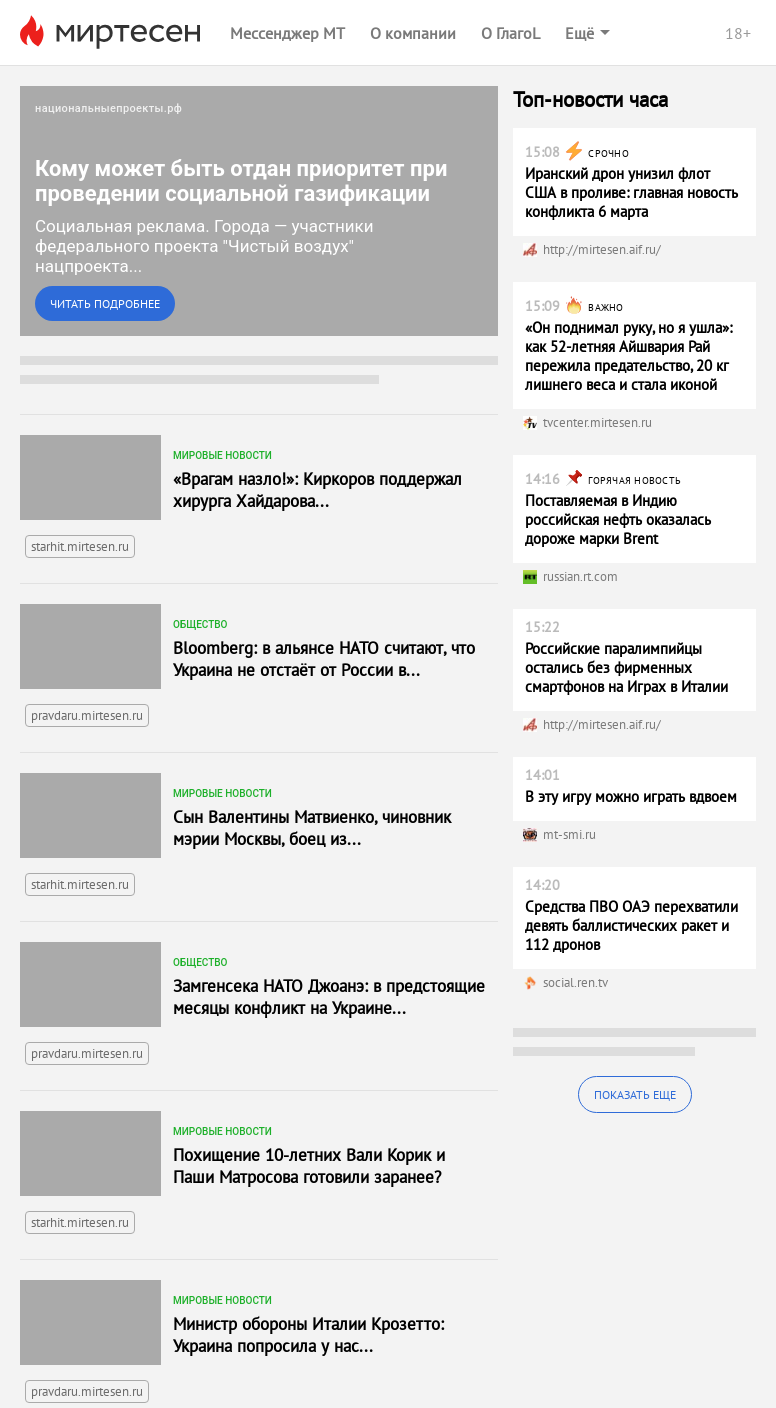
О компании (413, 33)
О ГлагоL (510, 33)
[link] (259, 211)
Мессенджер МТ (287, 33)
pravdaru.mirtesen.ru (87, 647)
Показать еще (635, 1094)
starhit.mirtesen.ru (80, 478)
